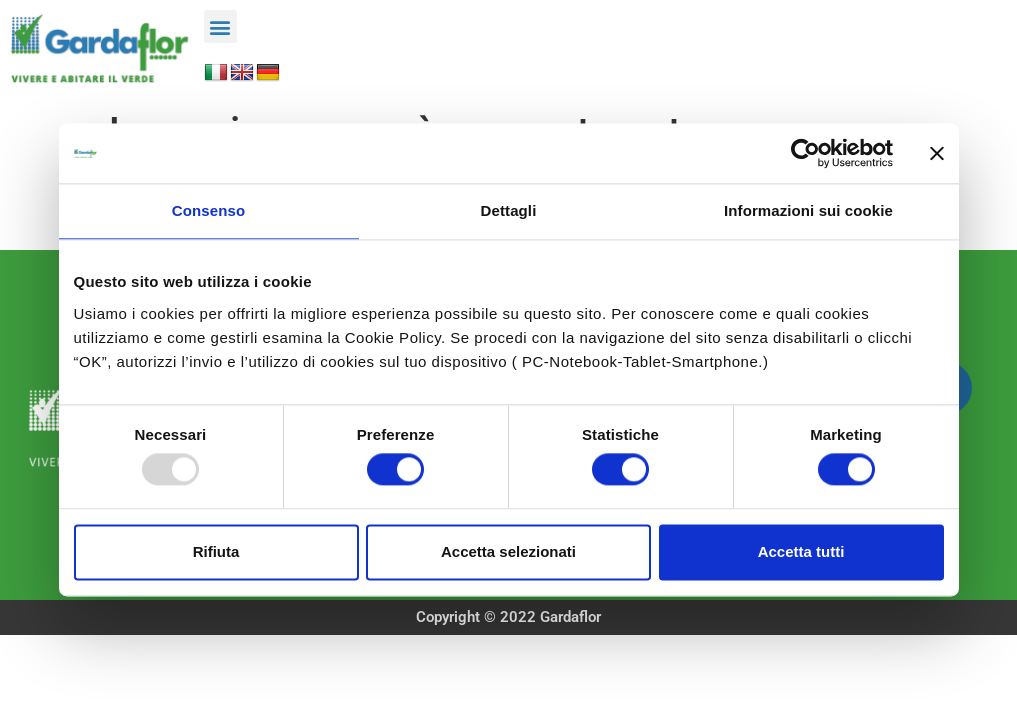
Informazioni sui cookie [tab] (808, 210)
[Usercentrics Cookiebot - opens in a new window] (805, 153)
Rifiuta (216, 551)
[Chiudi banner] (937, 153)
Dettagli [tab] (509, 210)
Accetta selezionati (508, 551)
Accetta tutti (801, 551)
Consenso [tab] (208, 210)
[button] (220, 26)
